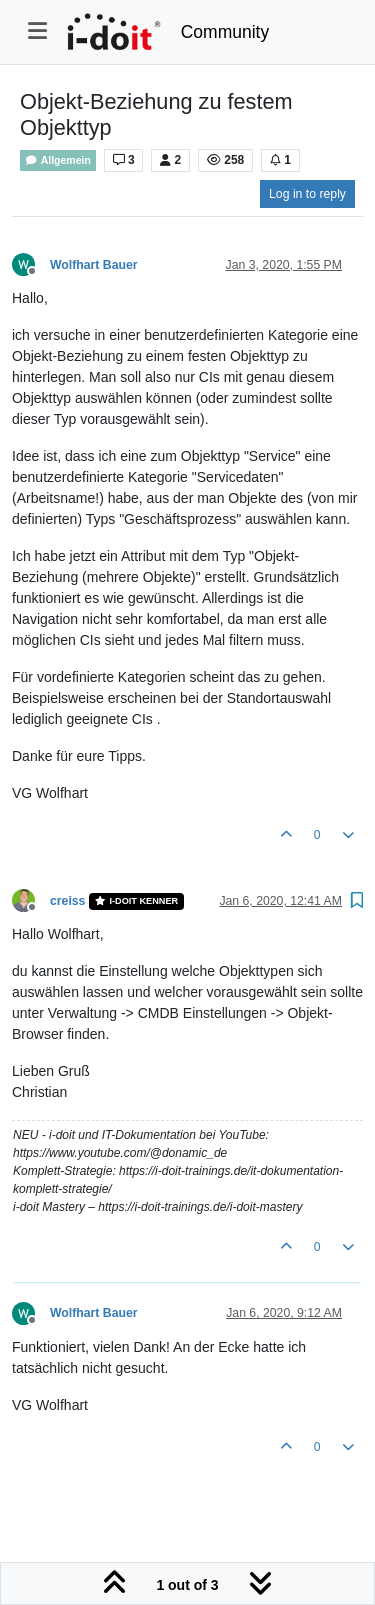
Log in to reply (307, 194)
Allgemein (58, 160)
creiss (67, 901)
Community (225, 32)
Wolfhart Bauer (94, 265)
